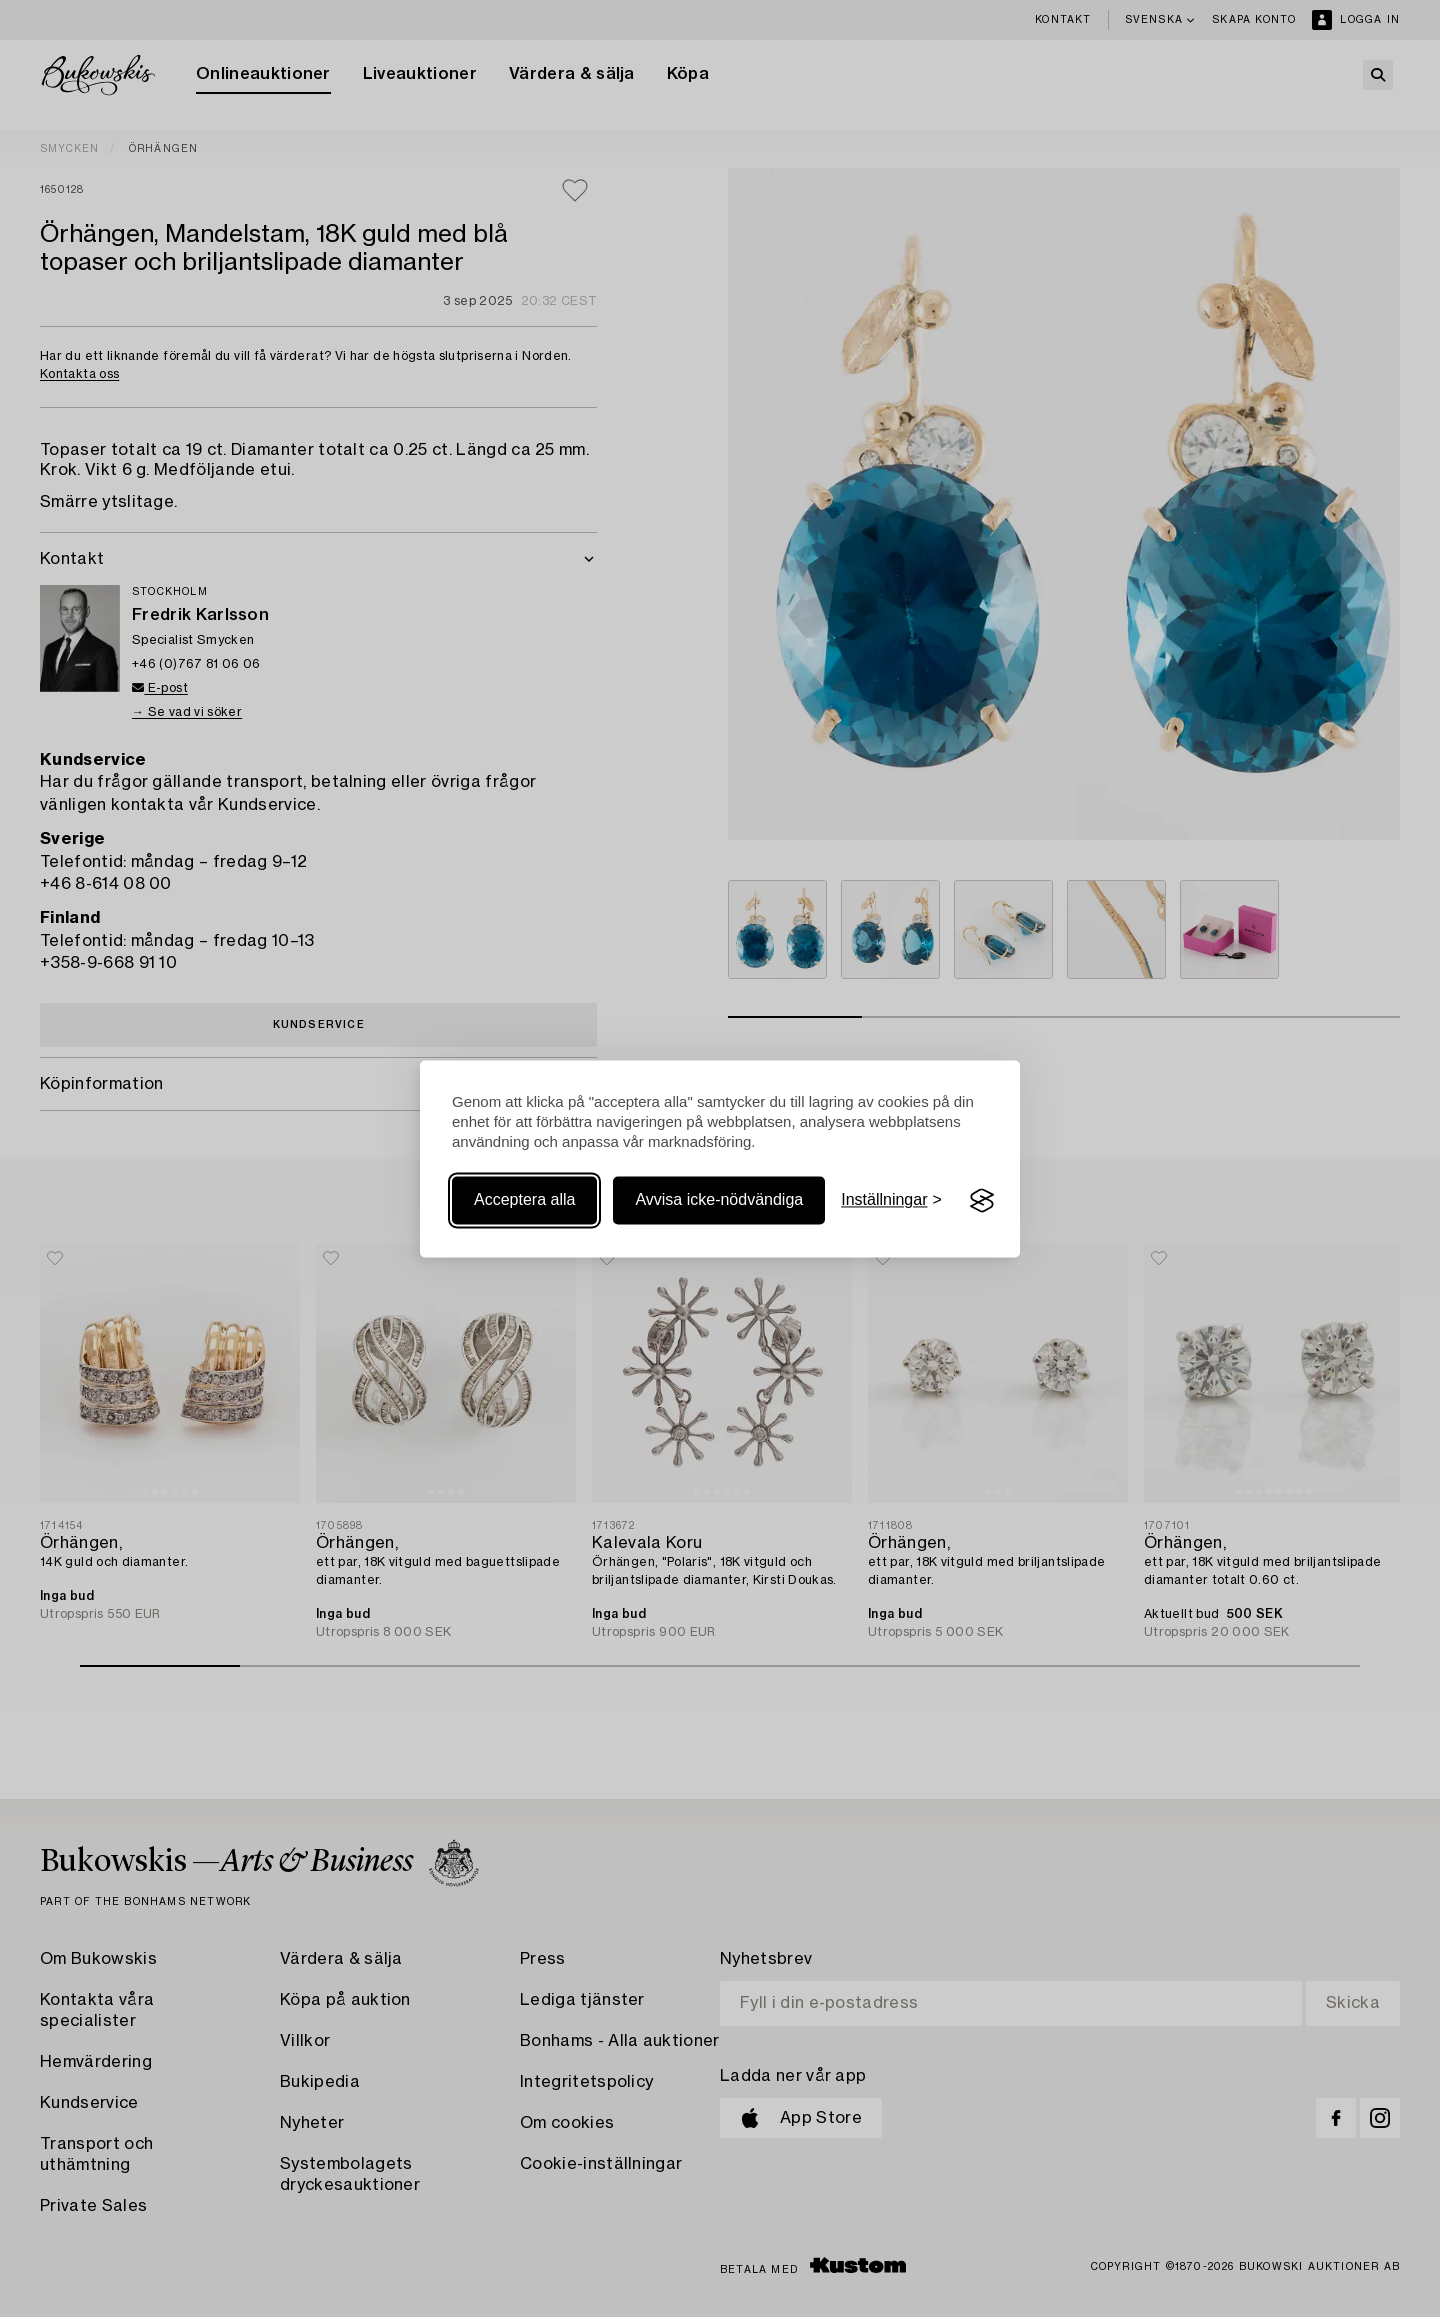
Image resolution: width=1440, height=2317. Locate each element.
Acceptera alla (524, 1200)
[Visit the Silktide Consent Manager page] (982, 1201)
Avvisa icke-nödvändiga (719, 1200)
